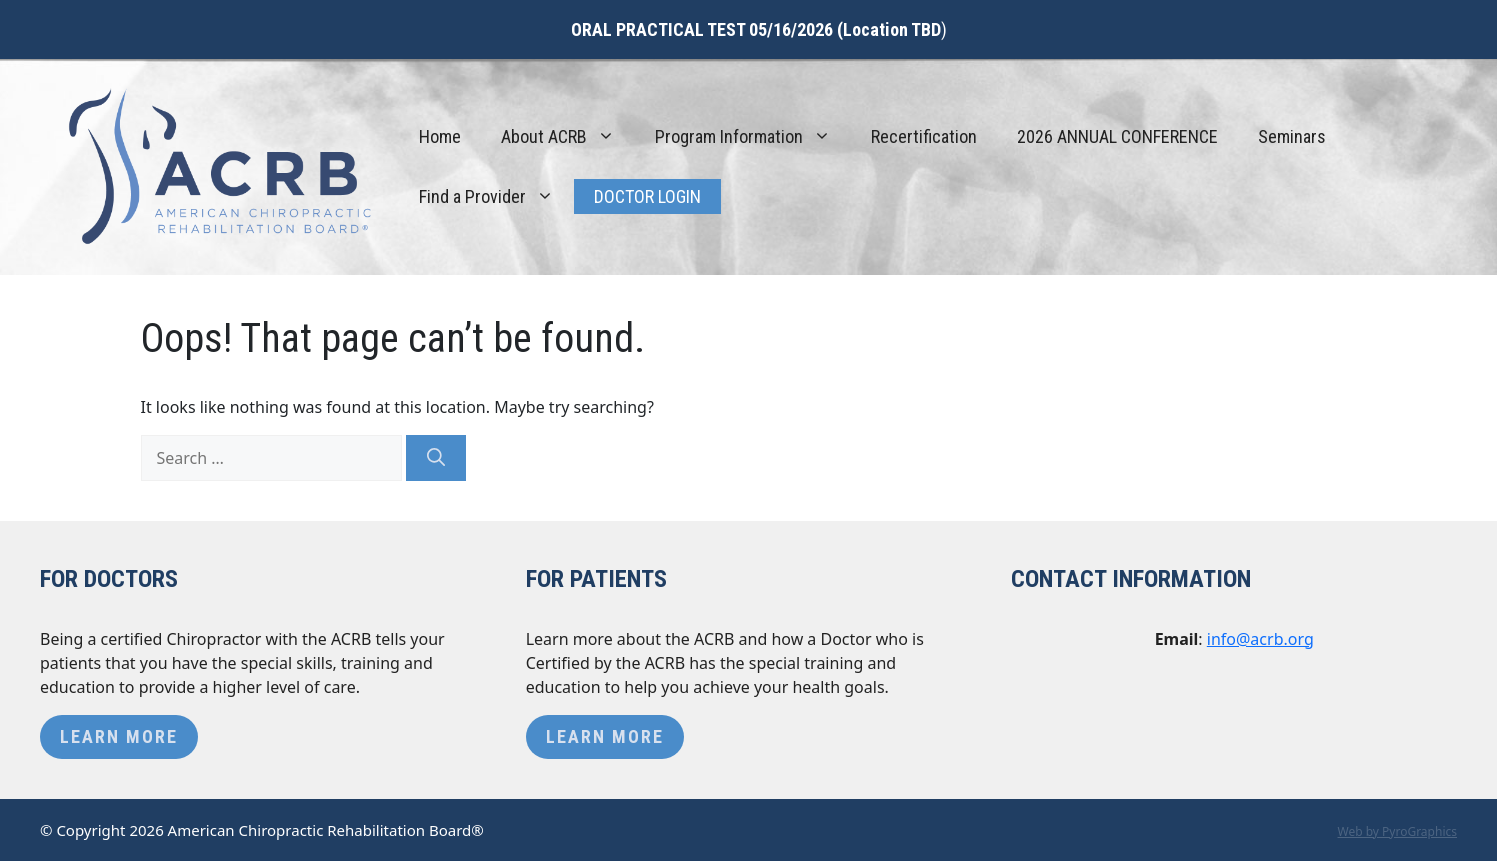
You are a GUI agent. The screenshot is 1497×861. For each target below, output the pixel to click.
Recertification (924, 136)
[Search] (436, 458)
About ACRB (568, 137)
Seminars (1292, 136)
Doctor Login (647, 196)
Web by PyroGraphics (1397, 831)
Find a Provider (496, 197)
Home (440, 136)
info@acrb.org (1260, 639)
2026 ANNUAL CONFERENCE (1117, 136)
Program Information (753, 137)
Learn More (119, 736)
